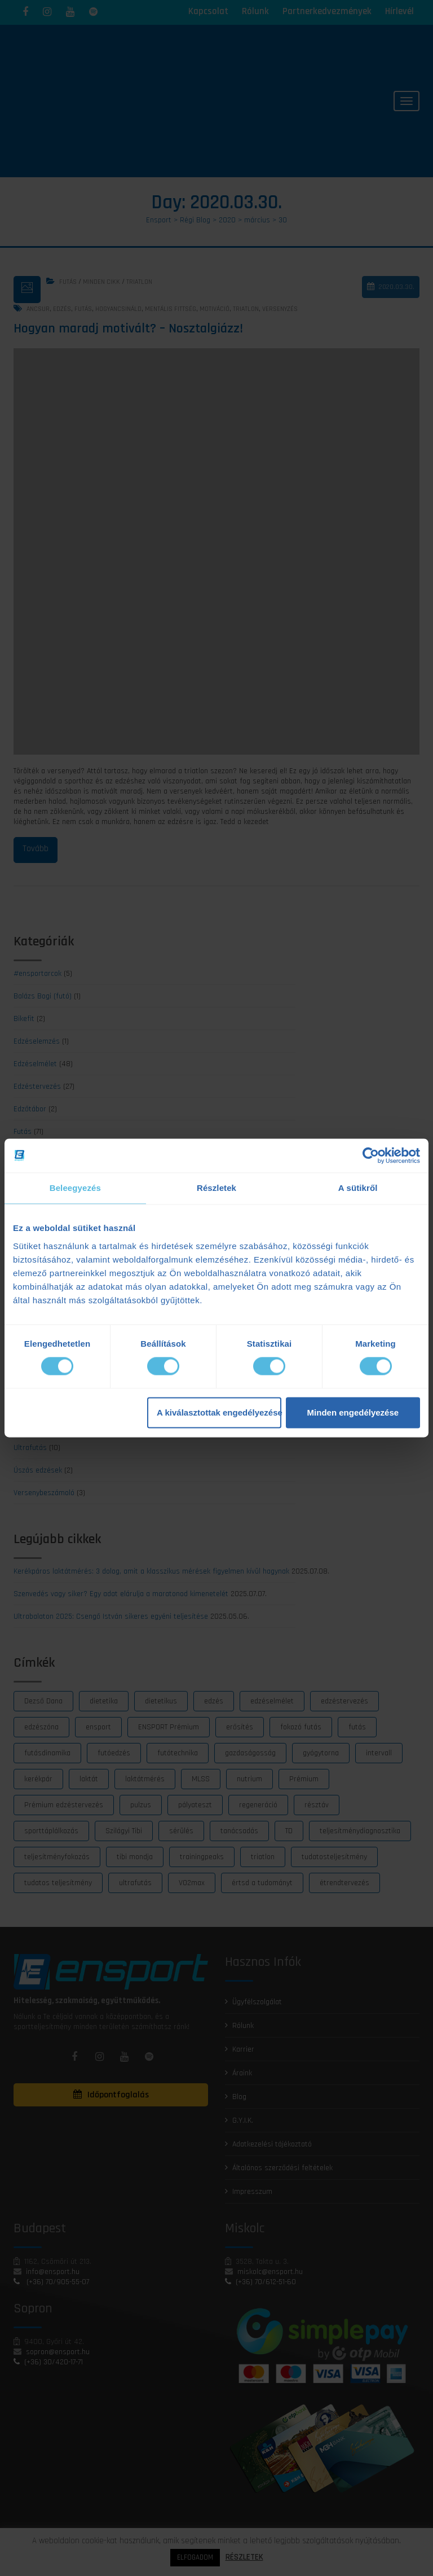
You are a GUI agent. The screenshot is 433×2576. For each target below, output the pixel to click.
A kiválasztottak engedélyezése (219, 1412)
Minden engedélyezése (353, 1412)
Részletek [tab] (216, 1188)
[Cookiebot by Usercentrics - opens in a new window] (370, 1155)
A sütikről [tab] (358, 1188)
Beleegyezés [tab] (75, 1188)
